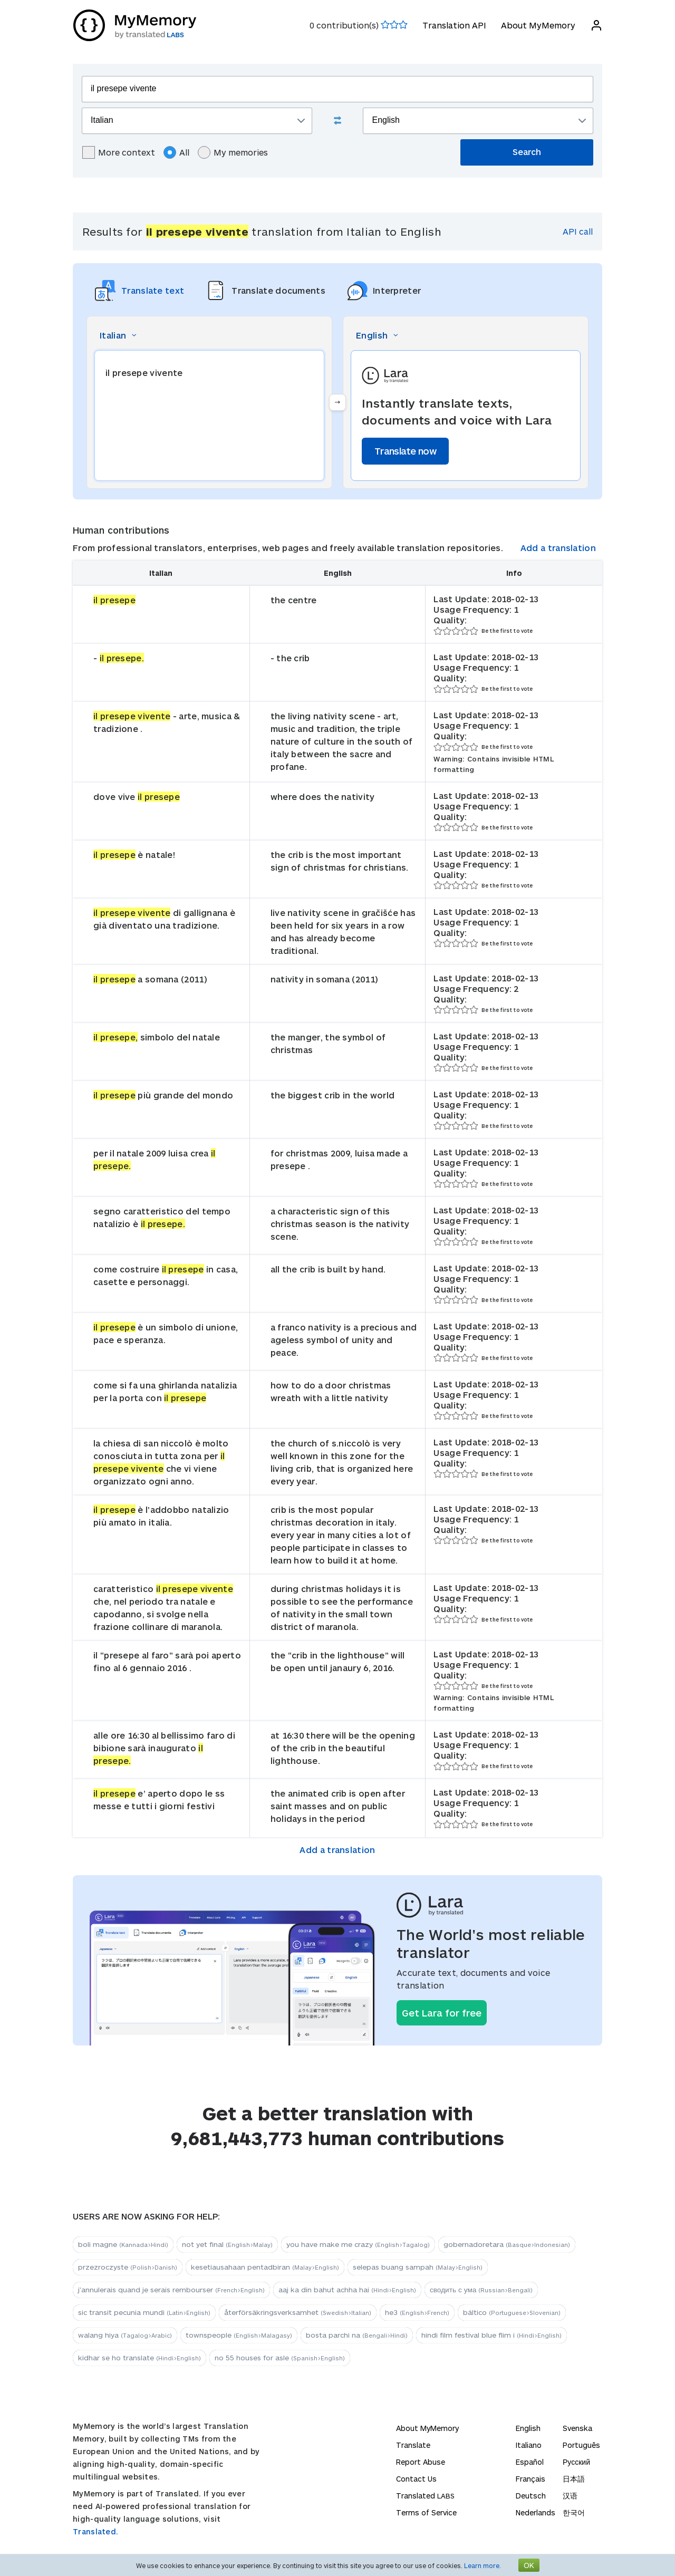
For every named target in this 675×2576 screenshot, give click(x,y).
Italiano (529, 2444)
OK (529, 2565)
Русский (576, 2461)
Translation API (454, 25)
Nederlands (535, 2512)
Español (530, 2461)
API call (578, 231)
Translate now (405, 451)
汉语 (570, 2495)
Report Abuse (420, 2461)
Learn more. (482, 2565)
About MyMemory (537, 25)
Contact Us (416, 2478)
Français (530, 2478)
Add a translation (558, 548)
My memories (233, 152)
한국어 (574, 2512)
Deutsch (531, 2495)
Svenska (577, 2428)
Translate (413, 2444)
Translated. (95, 2531)
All (176, 152)
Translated (425, 2495)
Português (581, 2444)
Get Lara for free (441, 2013)
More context (118, 152)
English (528, 2428)
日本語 (574, 2478)
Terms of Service (426, 2512)
